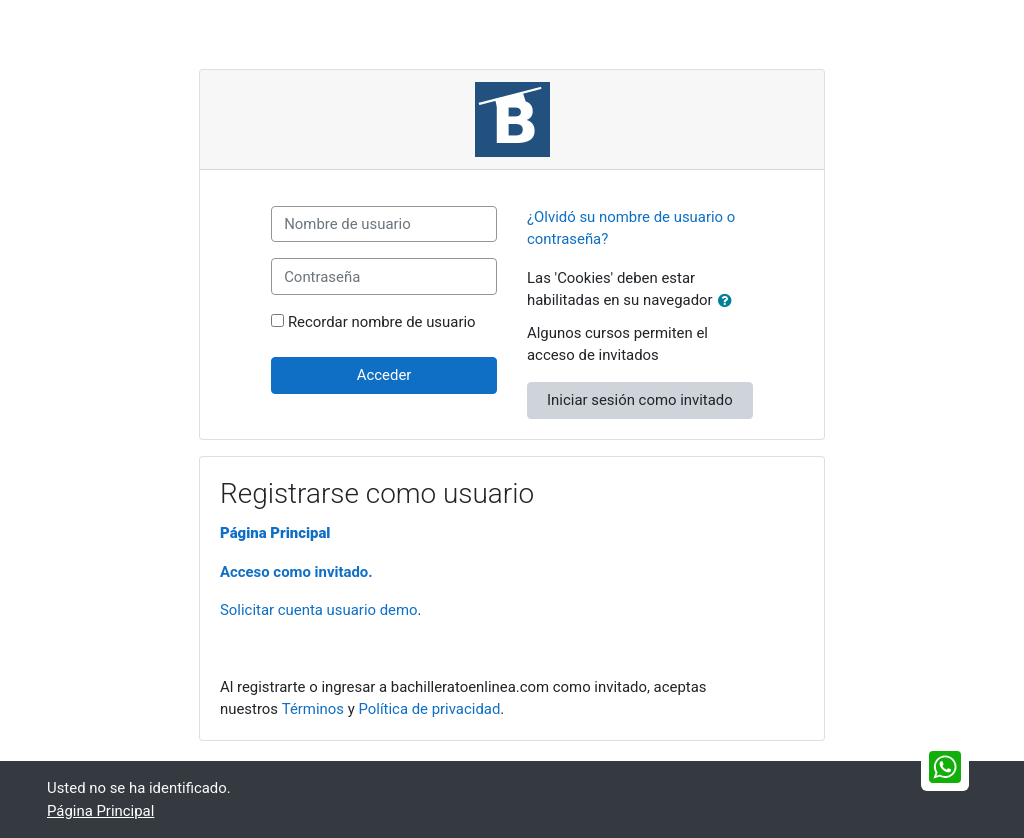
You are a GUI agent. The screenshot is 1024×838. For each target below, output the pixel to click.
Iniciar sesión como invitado (640, 400)
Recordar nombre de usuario (382, 322)
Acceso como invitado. (296, 572)
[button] (729, 301)
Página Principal (275, 533)
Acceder (384, 375)
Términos (313, 709)
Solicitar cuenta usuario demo (319, 610)
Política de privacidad (429, 709)
